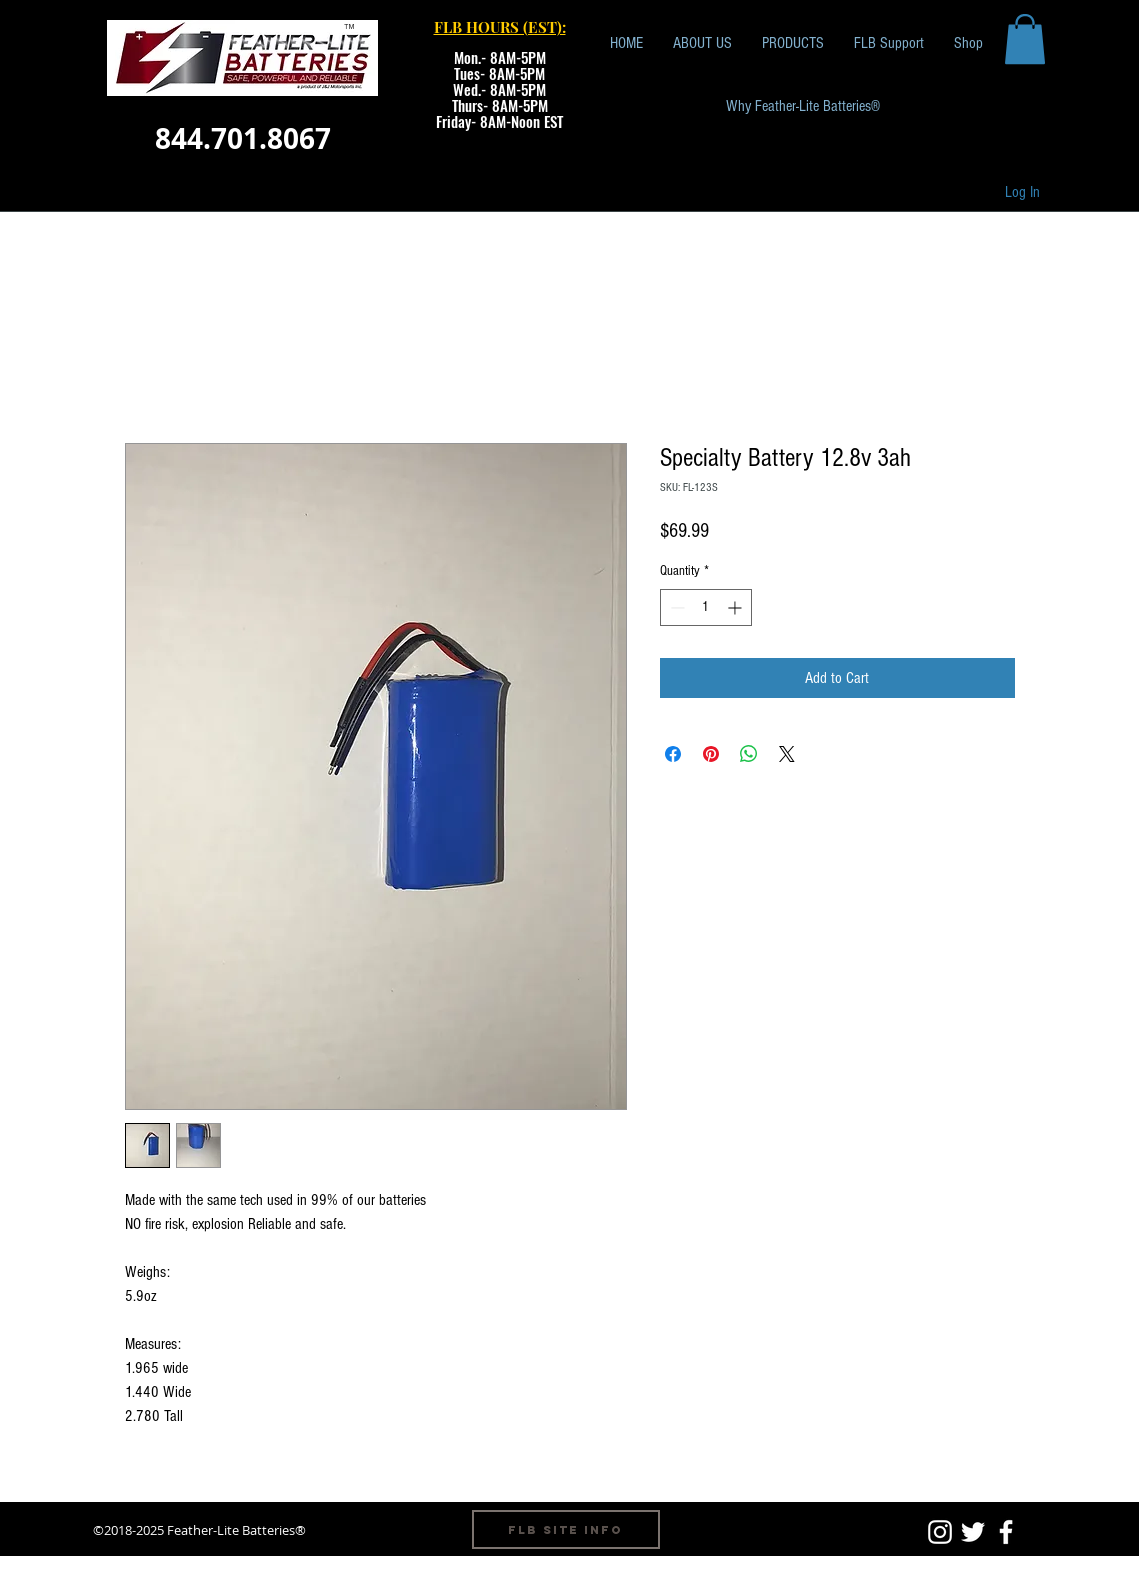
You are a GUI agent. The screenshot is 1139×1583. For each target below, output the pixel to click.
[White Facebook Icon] (1006, 1532)
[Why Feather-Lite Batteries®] (803, 106)
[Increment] (736, 607)
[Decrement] (675, 607)
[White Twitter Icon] (973, 1532)
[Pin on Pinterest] (711, 754)
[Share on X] (787, 754)
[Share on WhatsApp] (749, 754)
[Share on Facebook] (673, 754)
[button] (1025, 39)
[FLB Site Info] (566, 1529)
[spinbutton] (706, 607)
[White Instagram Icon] (940, 1532)
